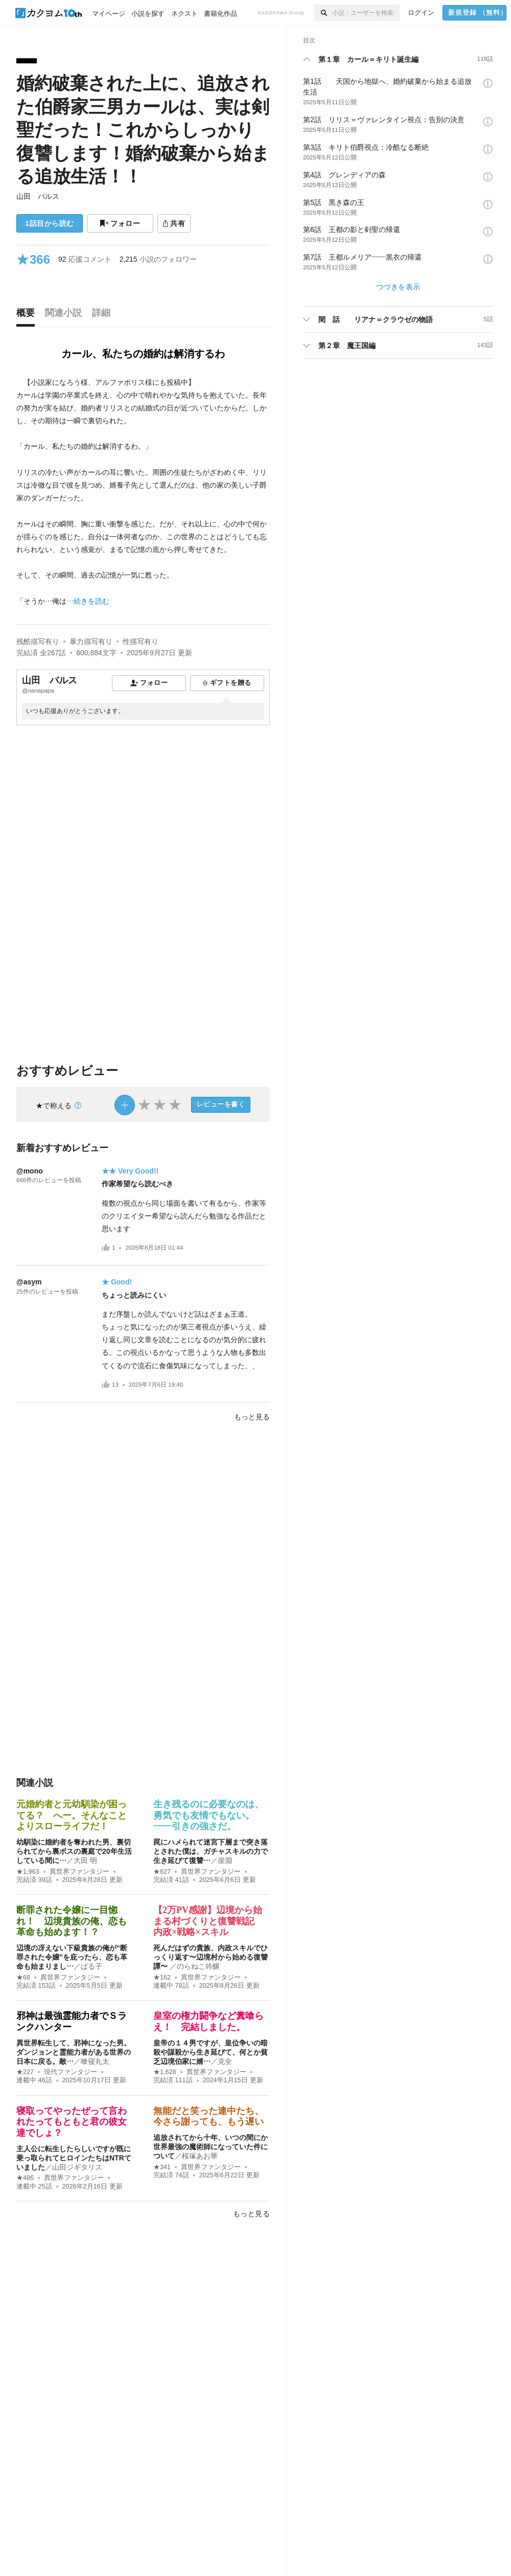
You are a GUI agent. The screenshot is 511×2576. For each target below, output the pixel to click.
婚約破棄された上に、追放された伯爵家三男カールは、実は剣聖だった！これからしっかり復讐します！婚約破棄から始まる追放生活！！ (143, 129)
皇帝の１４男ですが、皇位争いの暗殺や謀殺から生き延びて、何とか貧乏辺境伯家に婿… (210, 2052)
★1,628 (164, 2072)
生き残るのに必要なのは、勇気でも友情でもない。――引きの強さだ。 (208, 1815)
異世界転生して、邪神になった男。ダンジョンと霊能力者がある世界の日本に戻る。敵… (73, 2052)
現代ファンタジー (70, 2072)
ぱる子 (91, 1966)
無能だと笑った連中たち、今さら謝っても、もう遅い (208, 2116)
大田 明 (85, 1860)
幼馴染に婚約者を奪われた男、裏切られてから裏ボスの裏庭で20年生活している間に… (74, 1851)
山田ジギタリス (77, 2167)
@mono (29, 1171)
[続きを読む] (143, 492)
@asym (28, 1282)
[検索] (323, 13)
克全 (225, 2061)
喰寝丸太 (95, 2061)
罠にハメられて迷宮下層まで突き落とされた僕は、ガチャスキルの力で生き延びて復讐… (210, 1851)
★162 (162, 1977)
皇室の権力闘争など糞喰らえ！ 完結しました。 (208, 2021)
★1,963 (27, 1871)
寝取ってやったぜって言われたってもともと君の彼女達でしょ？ (71, 2122)
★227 (25, 2072)
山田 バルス (37, 196)
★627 (162, 1871)
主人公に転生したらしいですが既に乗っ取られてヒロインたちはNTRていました (73, 2158)
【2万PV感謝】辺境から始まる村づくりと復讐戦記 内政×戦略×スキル (208, 1921)
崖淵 (225, 1860)
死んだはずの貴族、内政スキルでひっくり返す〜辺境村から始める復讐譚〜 (210, 1957)
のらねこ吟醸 (198, 1966)
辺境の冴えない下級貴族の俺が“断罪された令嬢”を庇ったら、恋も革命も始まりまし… (71, 1957)
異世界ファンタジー (79, 1871)
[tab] (28, 315)
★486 (25, 2177)
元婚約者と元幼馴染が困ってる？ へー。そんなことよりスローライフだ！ (71, 1815)
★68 (23, 1977)
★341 (162, 2167)
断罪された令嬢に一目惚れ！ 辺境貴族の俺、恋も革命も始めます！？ (71, 1921)
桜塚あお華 (200, 2156)
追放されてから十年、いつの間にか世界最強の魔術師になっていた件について (210, 2146)
